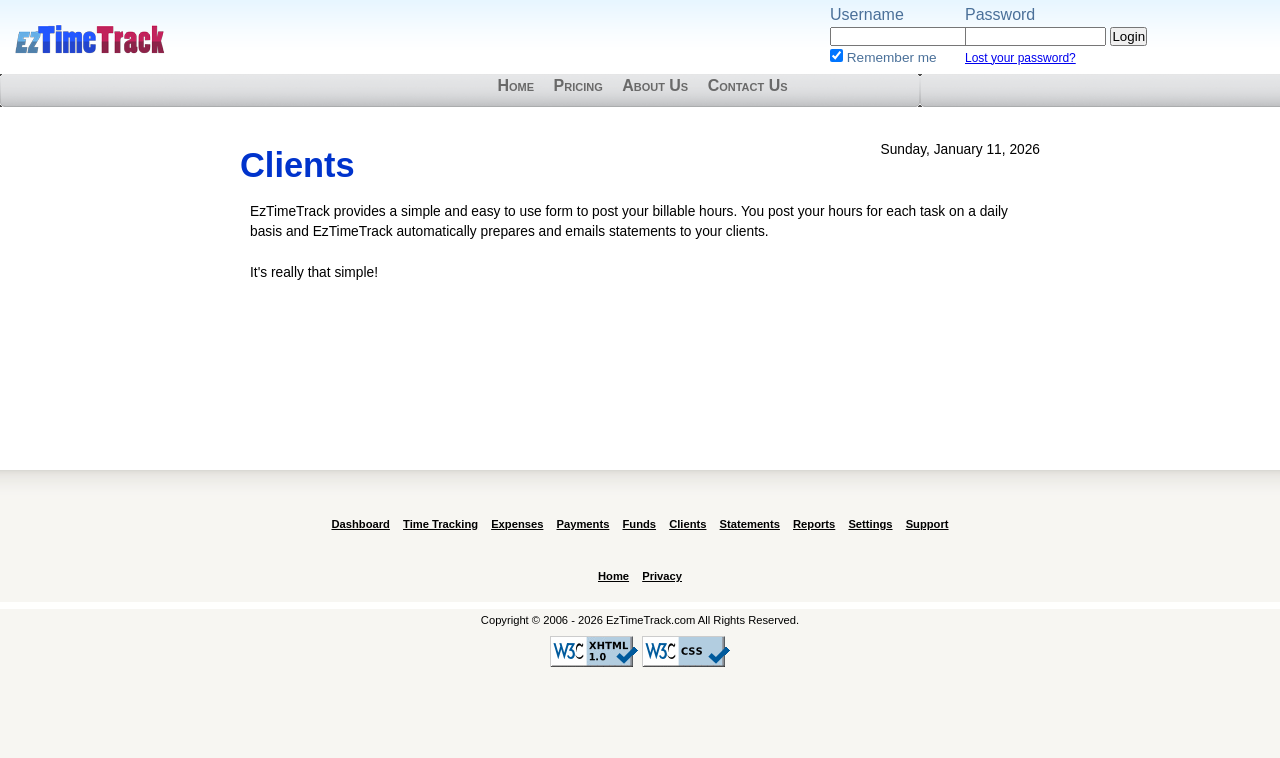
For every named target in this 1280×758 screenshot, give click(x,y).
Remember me (892, 57)
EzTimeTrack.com (90, 40)
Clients (687, 524)
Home (515, 85)
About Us (655, 85)
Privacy (662, 576)
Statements (750, 524)
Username (867, 14)
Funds (639, 524)
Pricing (578, 85)
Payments (583, 524)
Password (1000, 14)
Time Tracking (440, 524)
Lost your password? (1020, 58)
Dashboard (360, 524)
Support (927, 524)
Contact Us (748, 85)
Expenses (517, 524)
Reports (814, 524)
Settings (870, 524)
